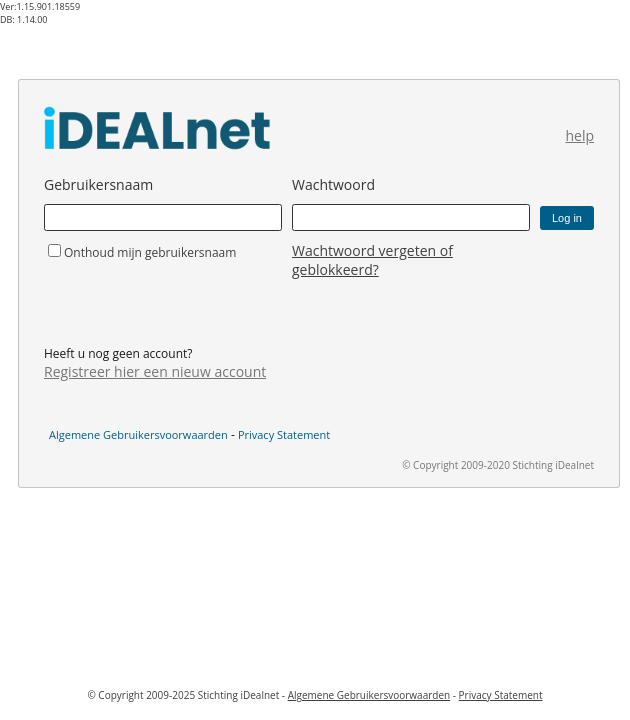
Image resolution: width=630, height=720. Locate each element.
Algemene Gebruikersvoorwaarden (138, 434)
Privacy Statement (284, 434)
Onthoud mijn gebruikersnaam (150, 252)
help (579, 135)
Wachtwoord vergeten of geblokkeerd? (372, 260)
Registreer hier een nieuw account (155, 371)
